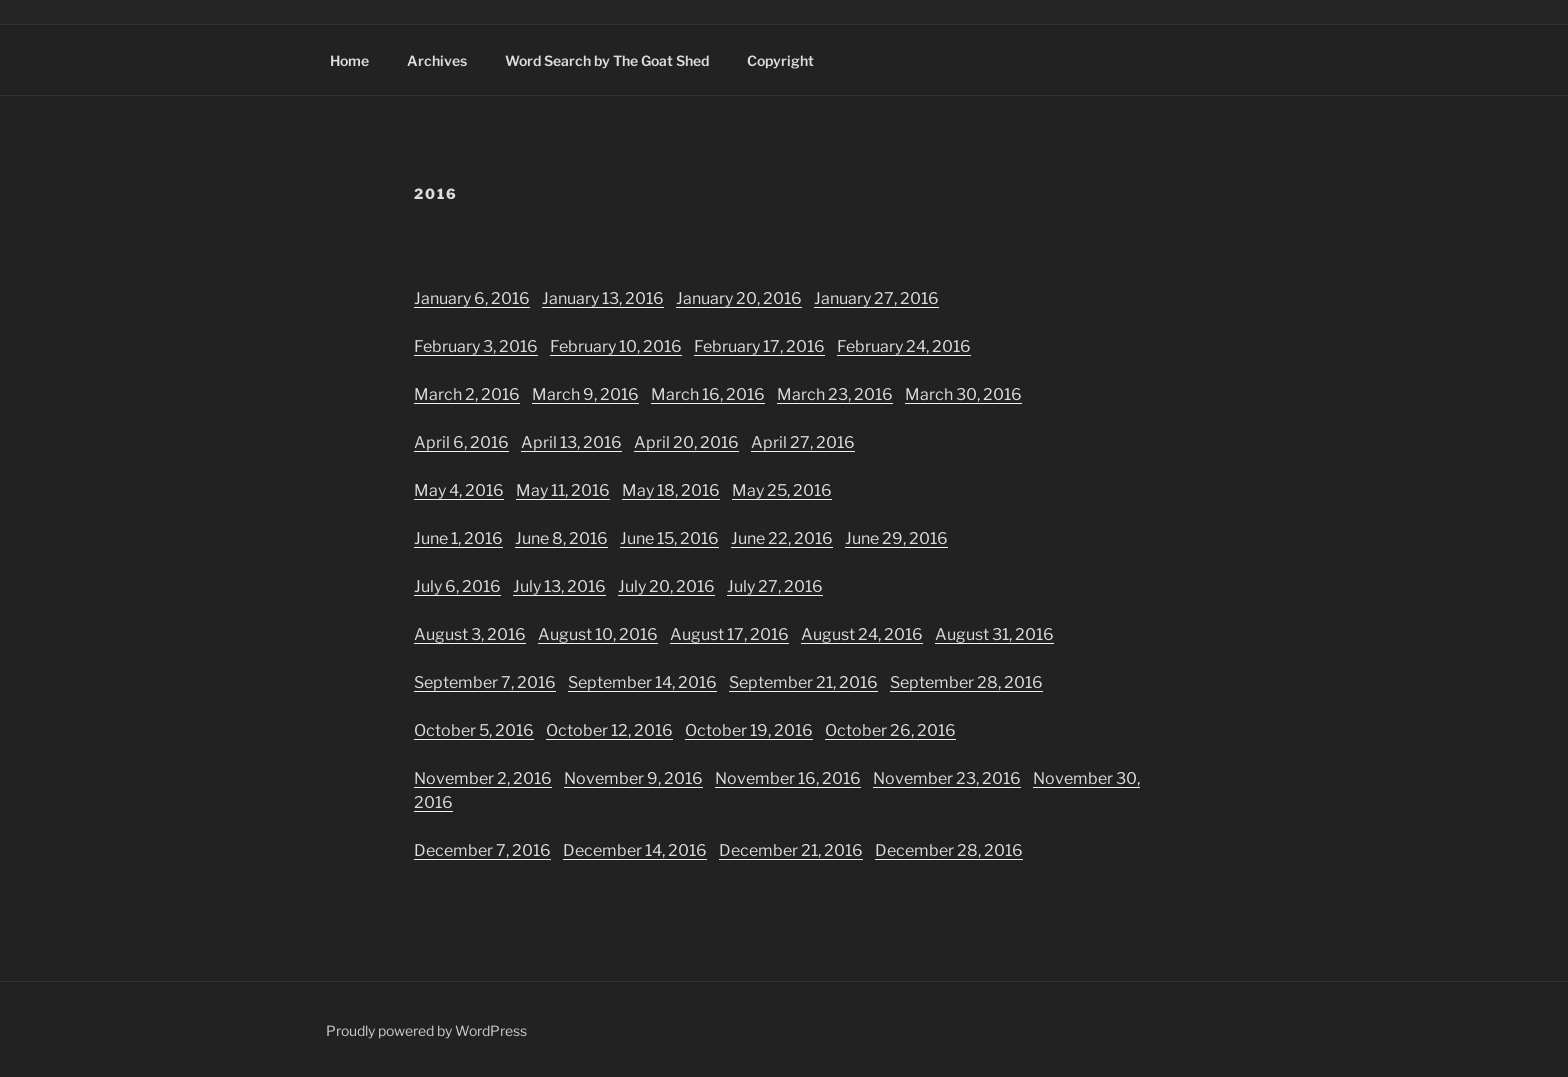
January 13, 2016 (603, 298)
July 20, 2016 (666, 586)
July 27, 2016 (775, 586)
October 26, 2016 (890, 730)
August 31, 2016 (994, 634)
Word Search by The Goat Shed (607, 60)
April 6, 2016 (461, 442)
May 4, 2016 (459, 490)
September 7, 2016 (485, 682)
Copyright (780, 60)
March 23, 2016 (835, 394)
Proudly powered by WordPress (426, 1030)
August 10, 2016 (598, 634)
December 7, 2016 (482, 850)
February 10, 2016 (616, 346)
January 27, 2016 (876, 298)
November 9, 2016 (633, 778)
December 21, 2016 (791, 850)
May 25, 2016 (782, 490)
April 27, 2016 (803, 442)
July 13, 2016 (559, 586)
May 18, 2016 (671, 490)
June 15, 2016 (669, 538)
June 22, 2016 (782, 538)
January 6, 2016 (472, 298)
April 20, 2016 (686, 442)
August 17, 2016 (729, 634)
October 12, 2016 (609, 730)
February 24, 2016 (904, 346)
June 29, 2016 (896, 538)
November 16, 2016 (788, 778)
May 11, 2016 (563, 490)
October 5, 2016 (474, 730)
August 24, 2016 (862, 634)
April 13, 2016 (571, 442)
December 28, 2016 (949, 850)
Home (349, 60)
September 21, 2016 (803, 682)
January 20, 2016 (739, 298)
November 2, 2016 (483, 778)
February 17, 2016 (759, 346)
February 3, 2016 (476, 346)
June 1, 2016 (458, 538)
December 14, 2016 (635, 850)
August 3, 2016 (470, 634)
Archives (437, 60)
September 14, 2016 (642, 682)
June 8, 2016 (561, 538)
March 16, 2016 (708, 394)
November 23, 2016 (947, 778)
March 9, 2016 (585, 394)
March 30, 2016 (963, 394)
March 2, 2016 (467, 394)
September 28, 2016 (966, 682)
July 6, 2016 (457, 586)
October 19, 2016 (749, 730)
